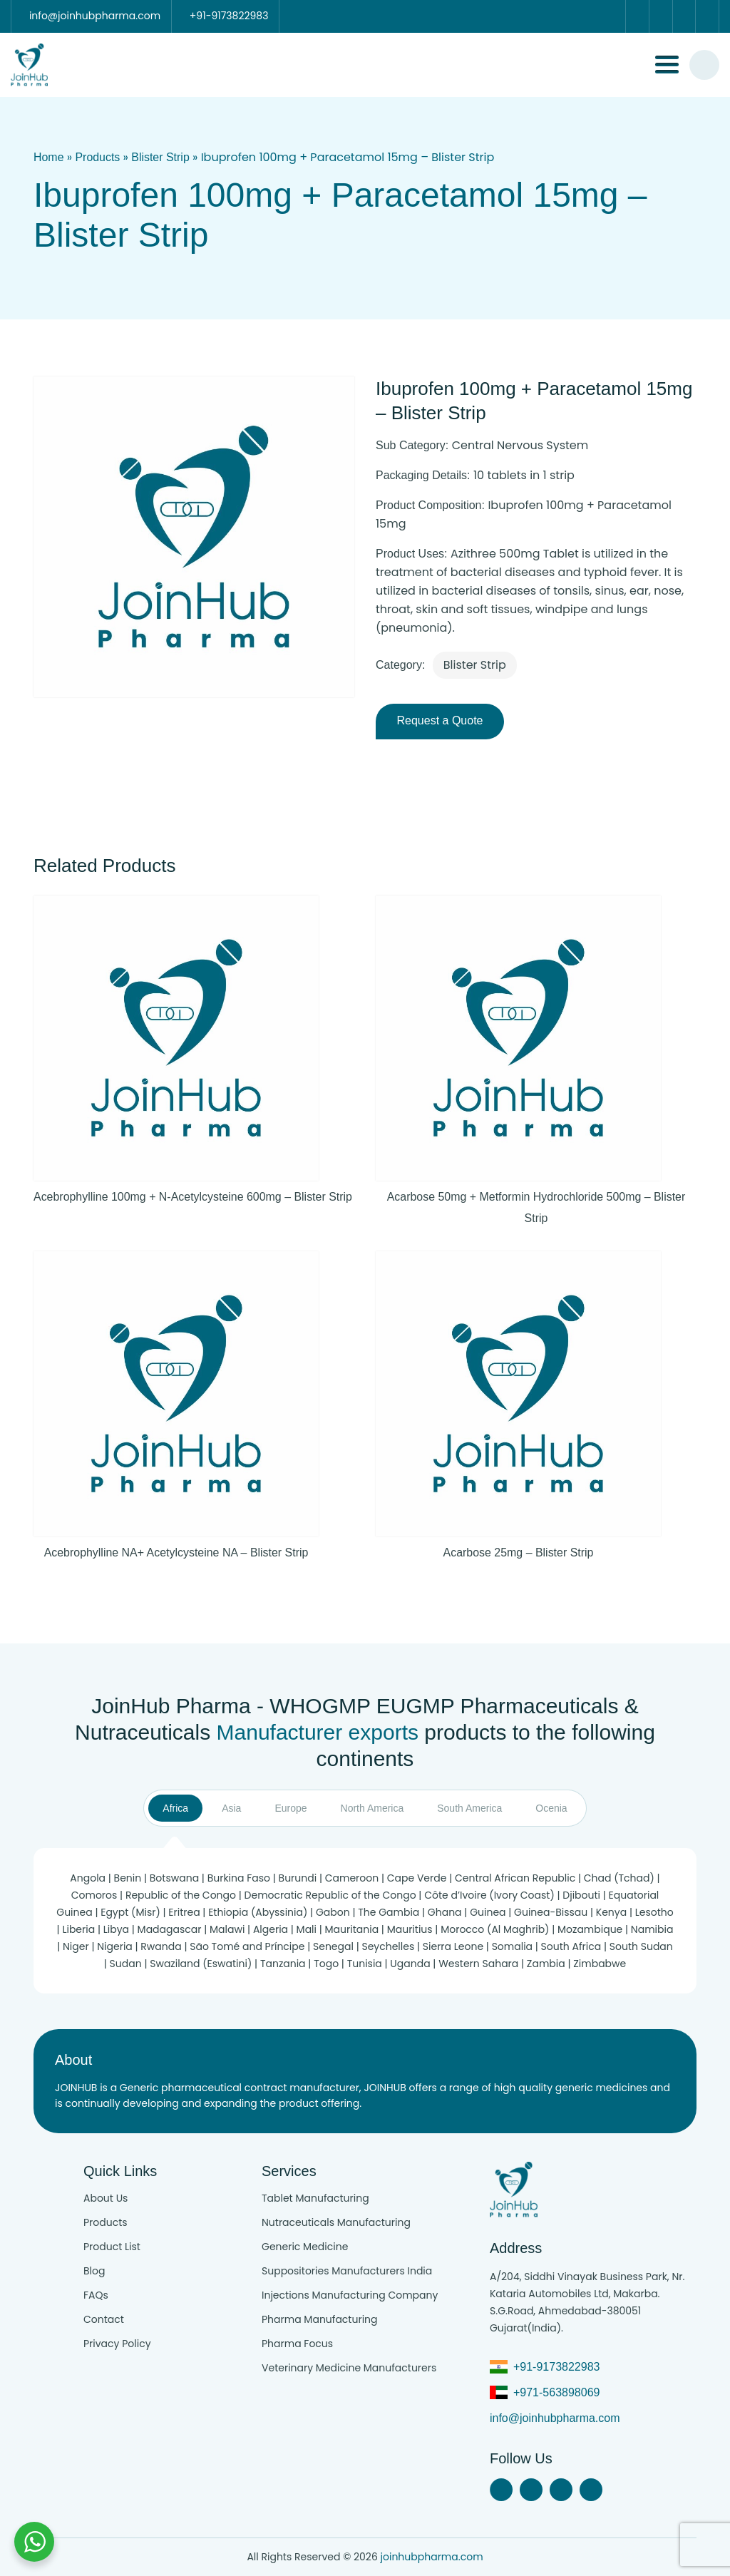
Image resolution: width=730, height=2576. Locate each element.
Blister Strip (161, 157)
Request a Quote (440, 721)
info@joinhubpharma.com (555, 2418)
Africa (175, 1809)
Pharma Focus (297, 2343)
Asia (231, 1809)
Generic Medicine (305, 2246)
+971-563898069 (556, 2392)
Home (49, 157)
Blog (94, 2271)
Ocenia (551, 1809)
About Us (105, 2198)
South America (469, 1809)
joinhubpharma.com (432, 2557)
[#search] (704, 65)
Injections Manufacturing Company (350, 2295)
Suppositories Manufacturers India (347, 2271)
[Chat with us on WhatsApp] (34, 2542)
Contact (103, 2319)
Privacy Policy (117, 2343)
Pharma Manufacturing (320, 2319)
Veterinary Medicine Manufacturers (349, 2368)
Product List (111, 2246)
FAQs (95, 2295)
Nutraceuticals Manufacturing (336, 2222)
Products (98, 157)
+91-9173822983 (556, 2367)
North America (372, 1809)
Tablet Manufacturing (315, 2198)
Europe (290, 1809)
